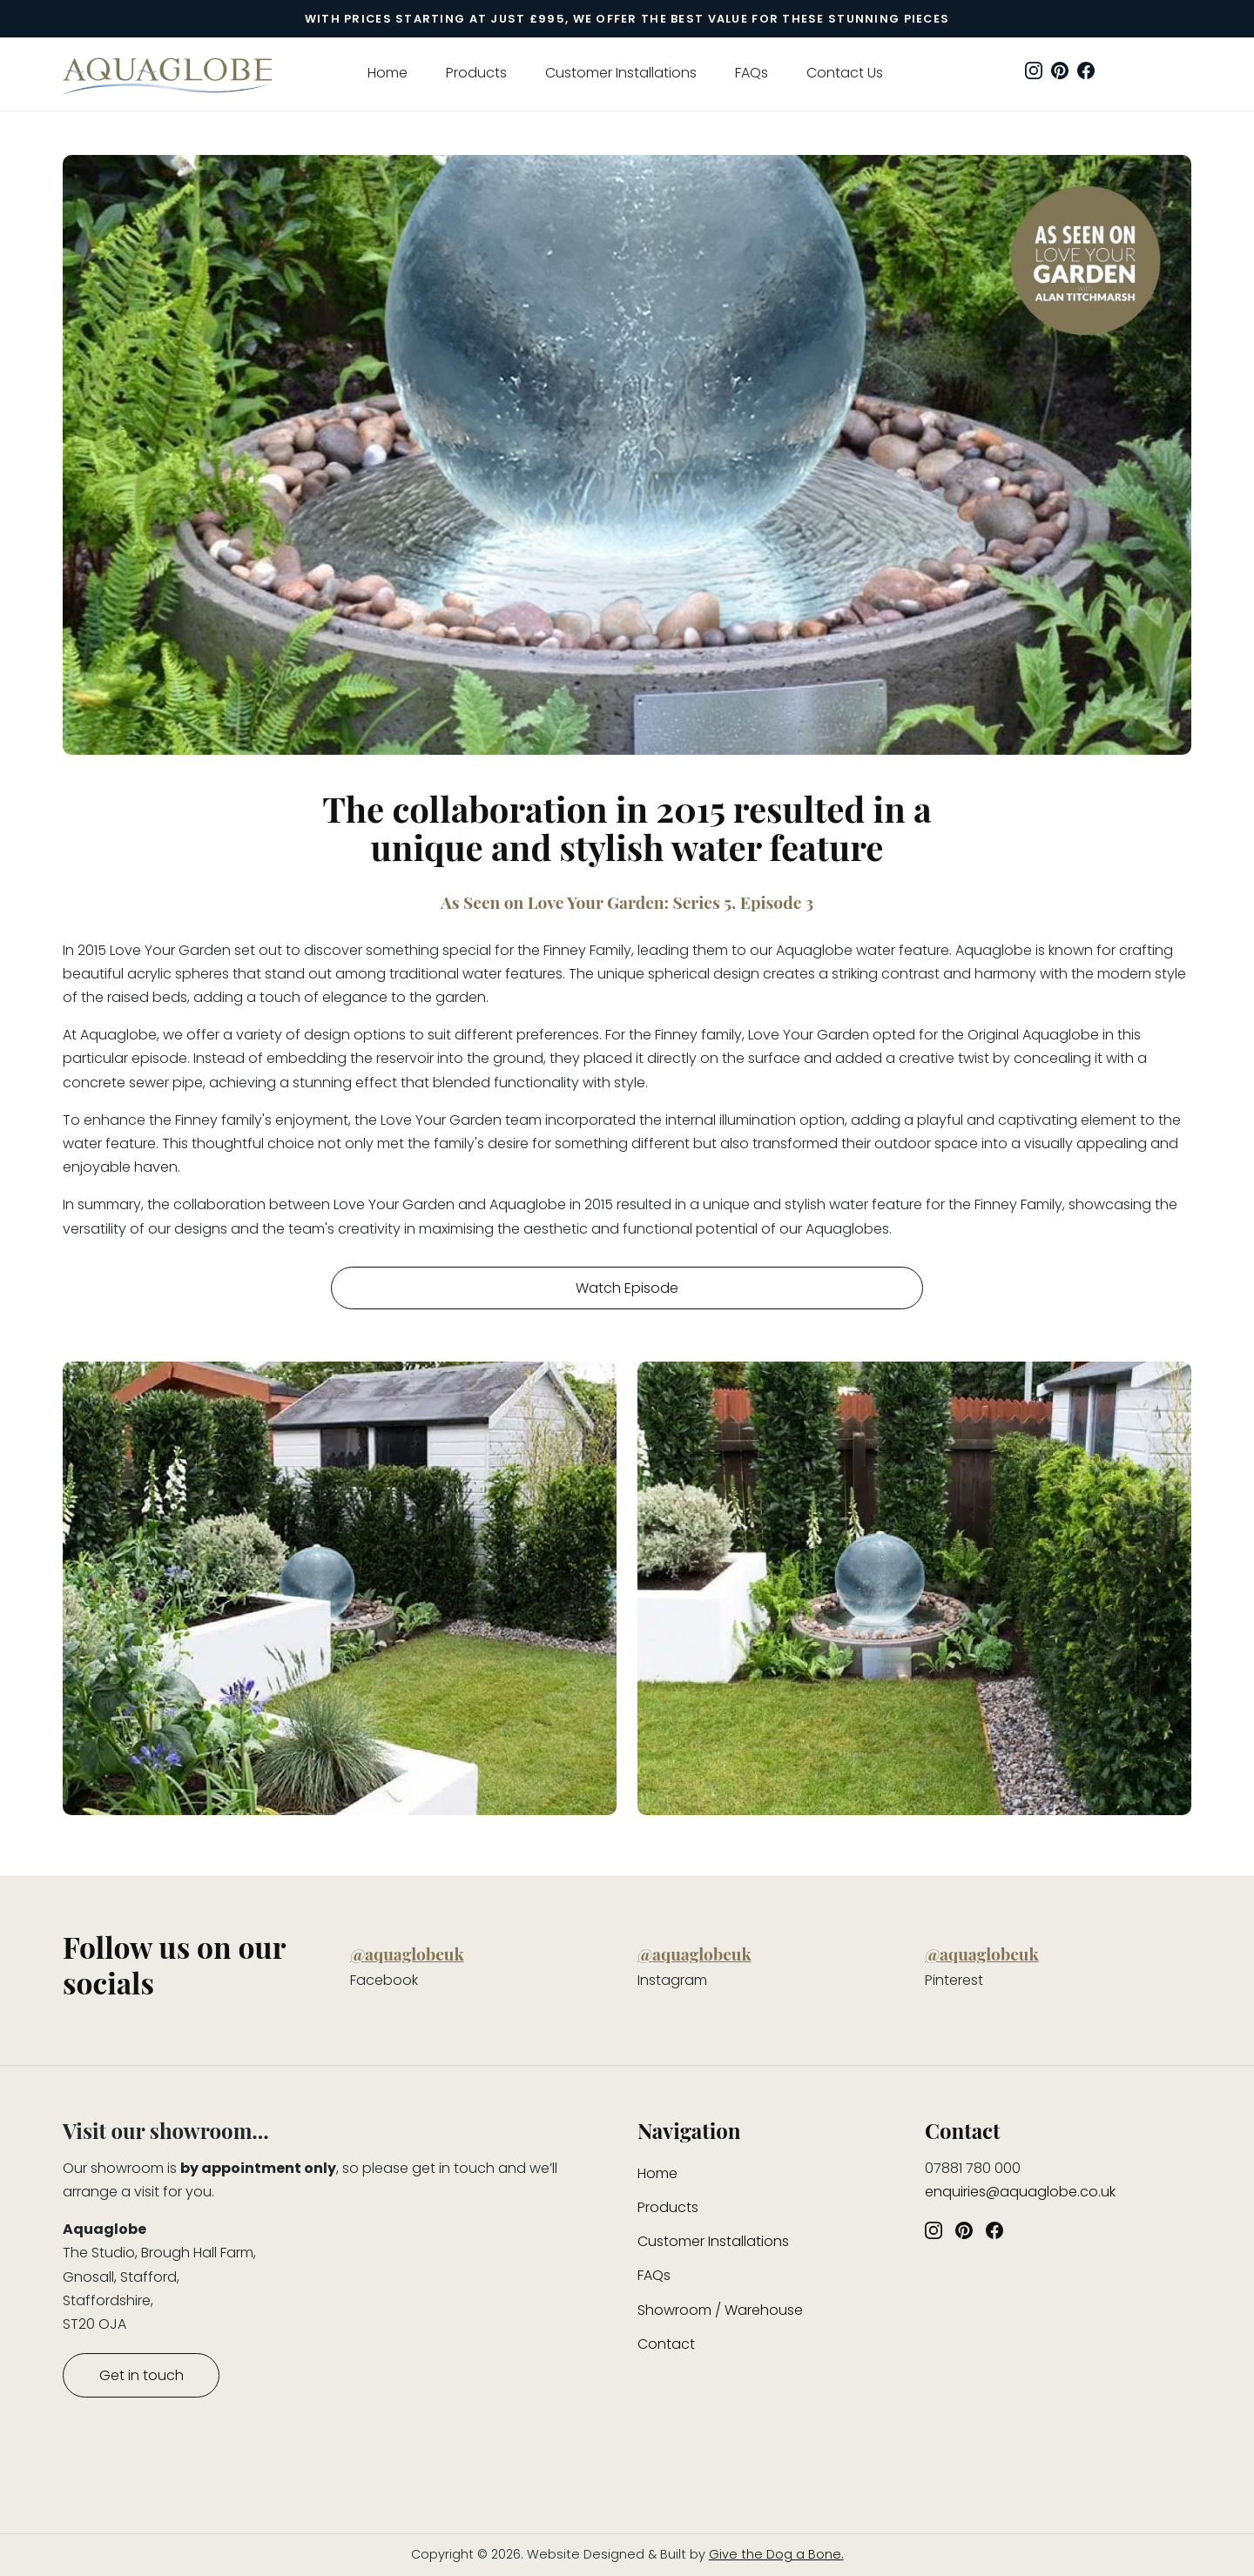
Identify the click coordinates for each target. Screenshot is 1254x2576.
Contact (666, 2344)
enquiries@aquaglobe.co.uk (1020, 2192)
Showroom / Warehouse (720, 2310)
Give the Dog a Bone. (776, 2554)
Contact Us (844, 73)
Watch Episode (627, 1288)
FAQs (751, 73)
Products (476, 73)
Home (387, 73)
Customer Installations (621, 73)
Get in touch (141, 2375)
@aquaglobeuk (407, 1953)
